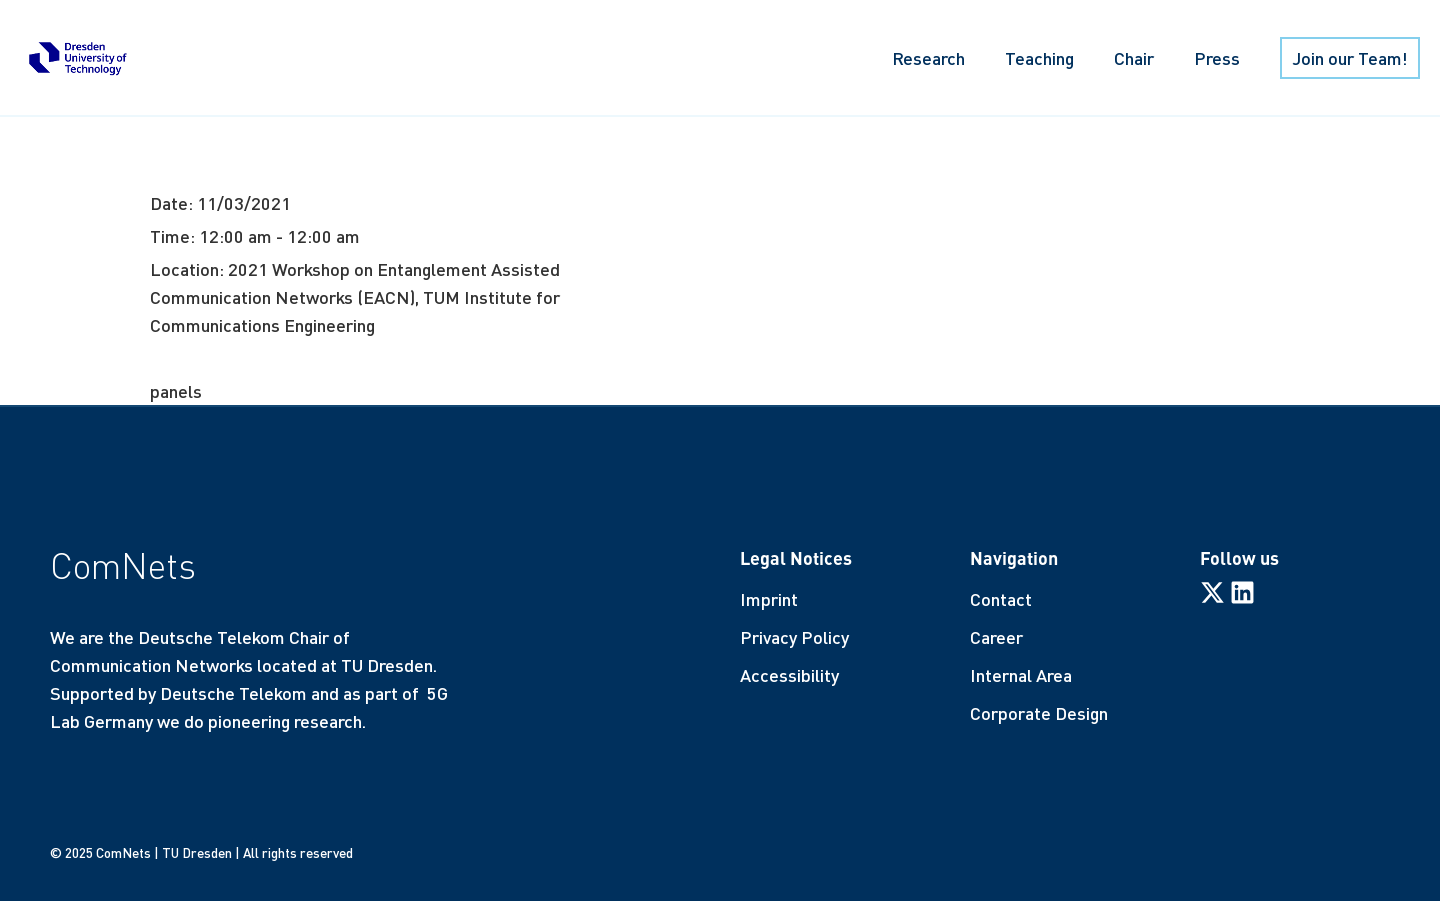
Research (928, 58)
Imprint (769, 599)
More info (187, 358)
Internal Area (1021, 675)
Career (996, 637)
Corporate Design (1039, 713)
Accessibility (789, 675)
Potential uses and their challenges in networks (569, 149)
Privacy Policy (794, 637)
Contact (1001, 599)
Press (1217, 58)
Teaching (1039, 58)
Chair (1134, 58)
